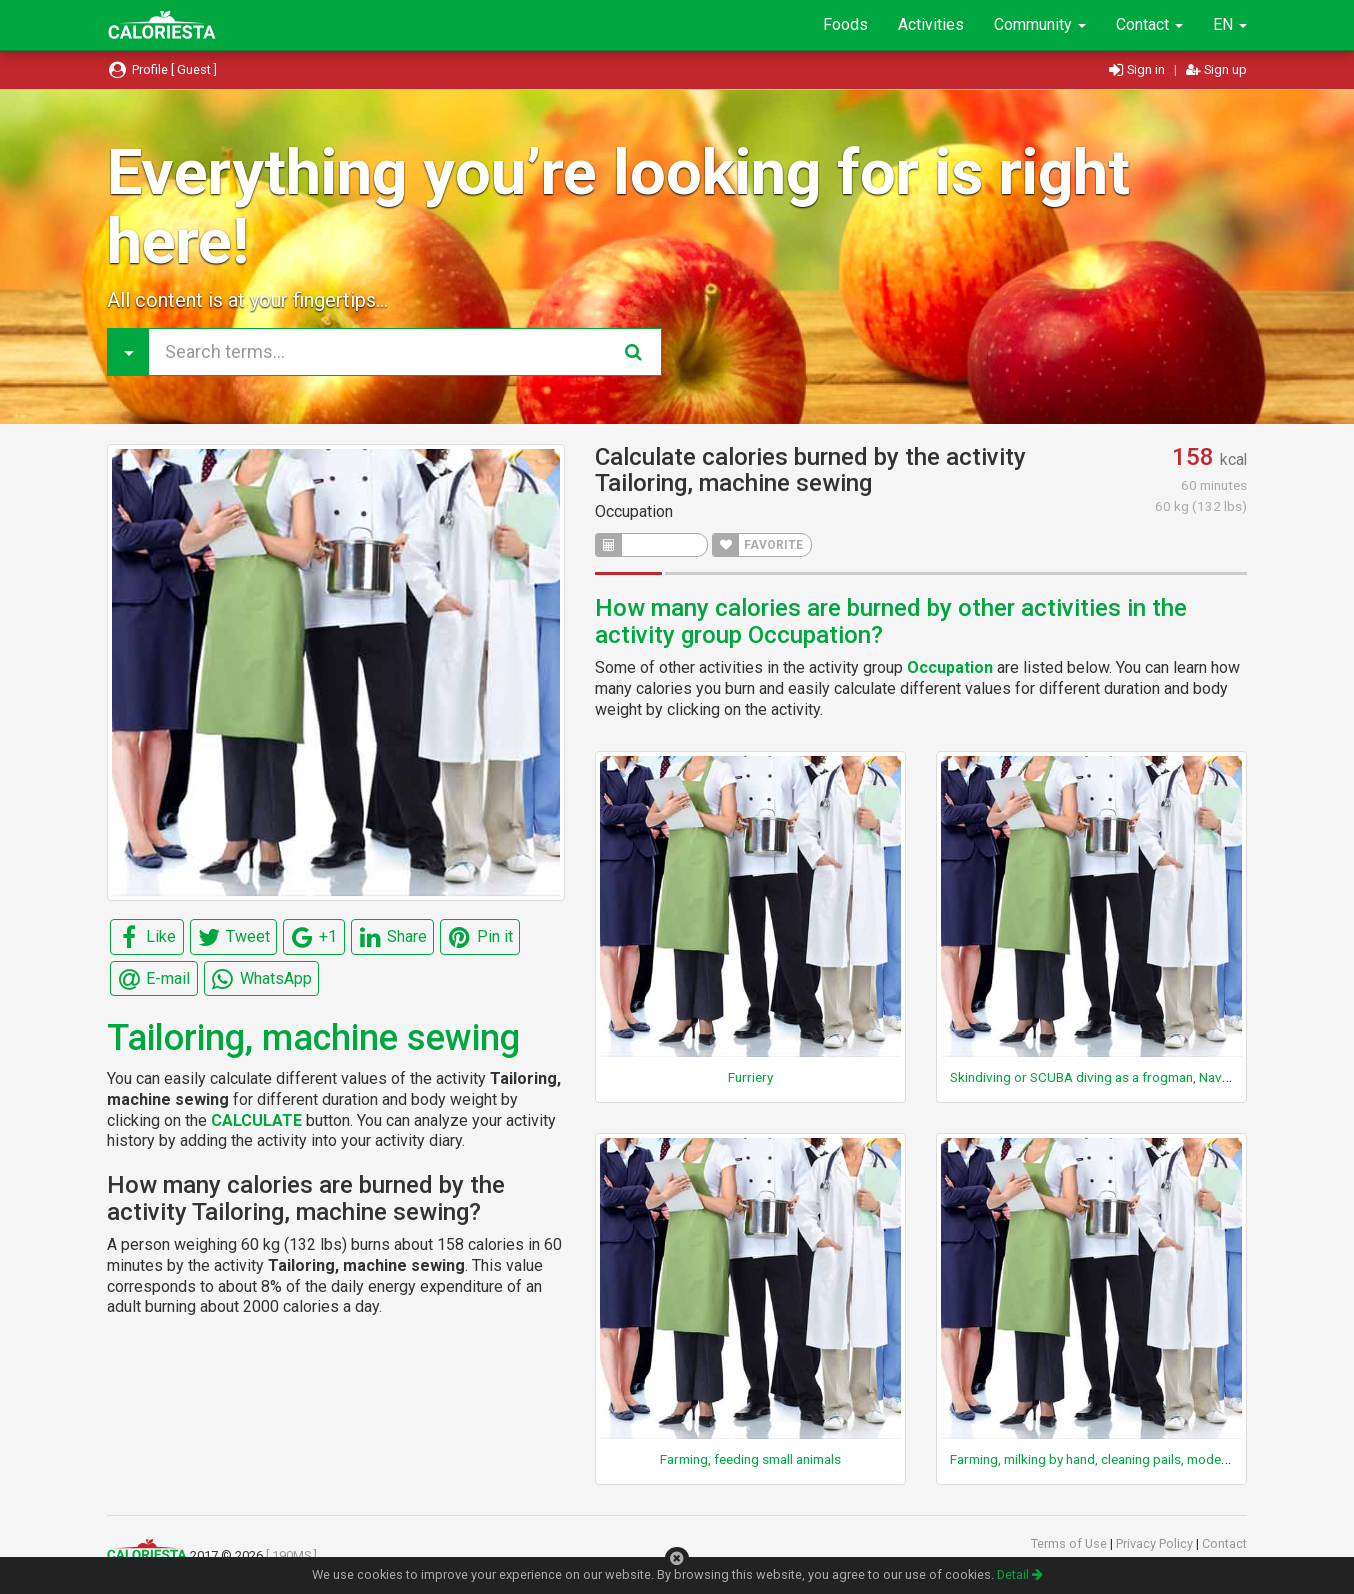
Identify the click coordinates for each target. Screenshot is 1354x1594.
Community (1040, 24)
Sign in (1138, 69)
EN (1230, 24)
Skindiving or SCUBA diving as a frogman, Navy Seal (1103, 1077)
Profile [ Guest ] (162, 69)
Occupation (634, 511)
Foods (845, 24)
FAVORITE (758, 545)
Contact (1149, 24)
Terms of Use (1070, 1543)
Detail (1020, 1574)
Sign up (1216, 69)
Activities (931, 24)
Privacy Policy (1156, 1543)
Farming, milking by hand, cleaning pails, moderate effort (1116, 1459)
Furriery (750, 1077)
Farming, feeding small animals (750, 1459)
